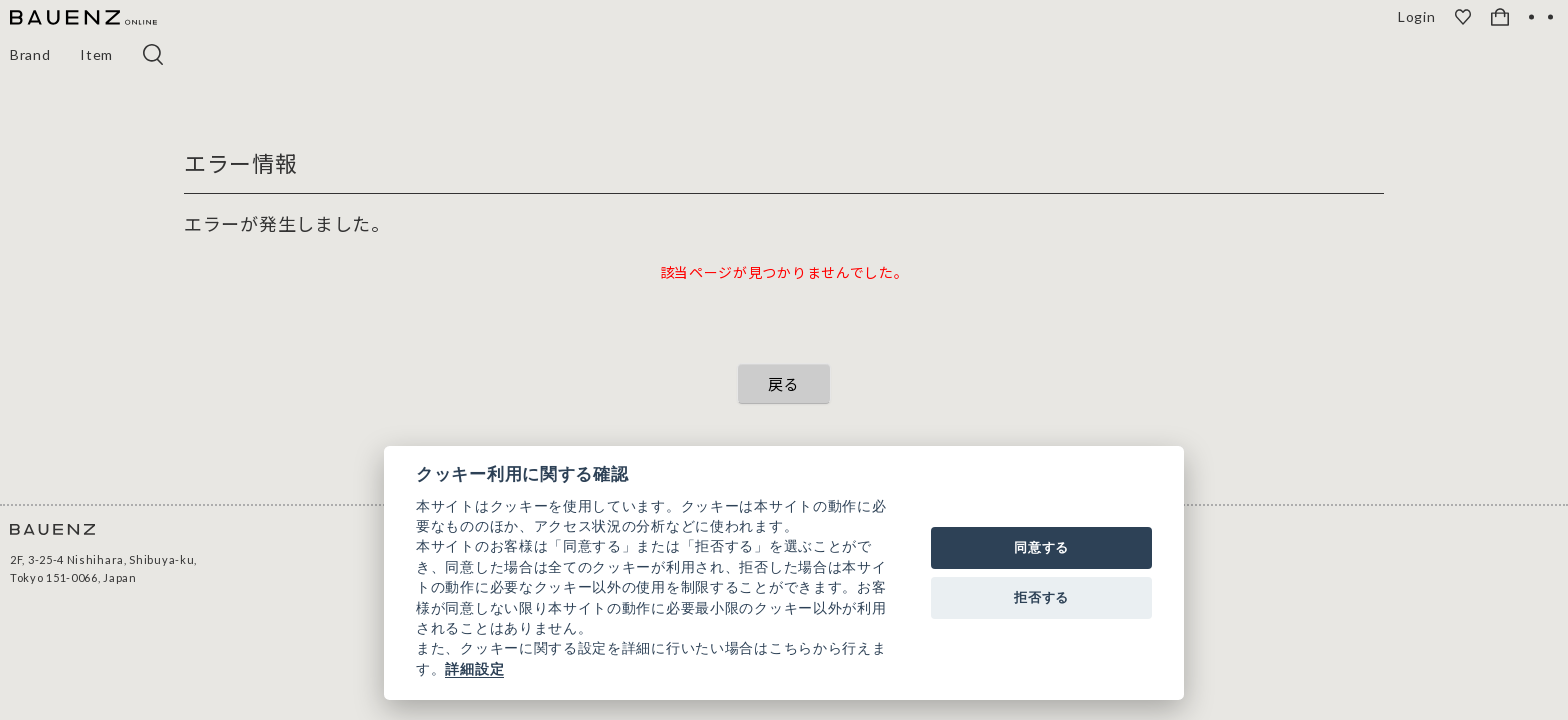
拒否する (1041, 597)
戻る (783, 383)
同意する (1041, 547)
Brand (30, 54)
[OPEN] (1541, 17)
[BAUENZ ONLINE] (83, 18)
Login (1419, 17)
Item (97, 54)
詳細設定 (474, 669)
